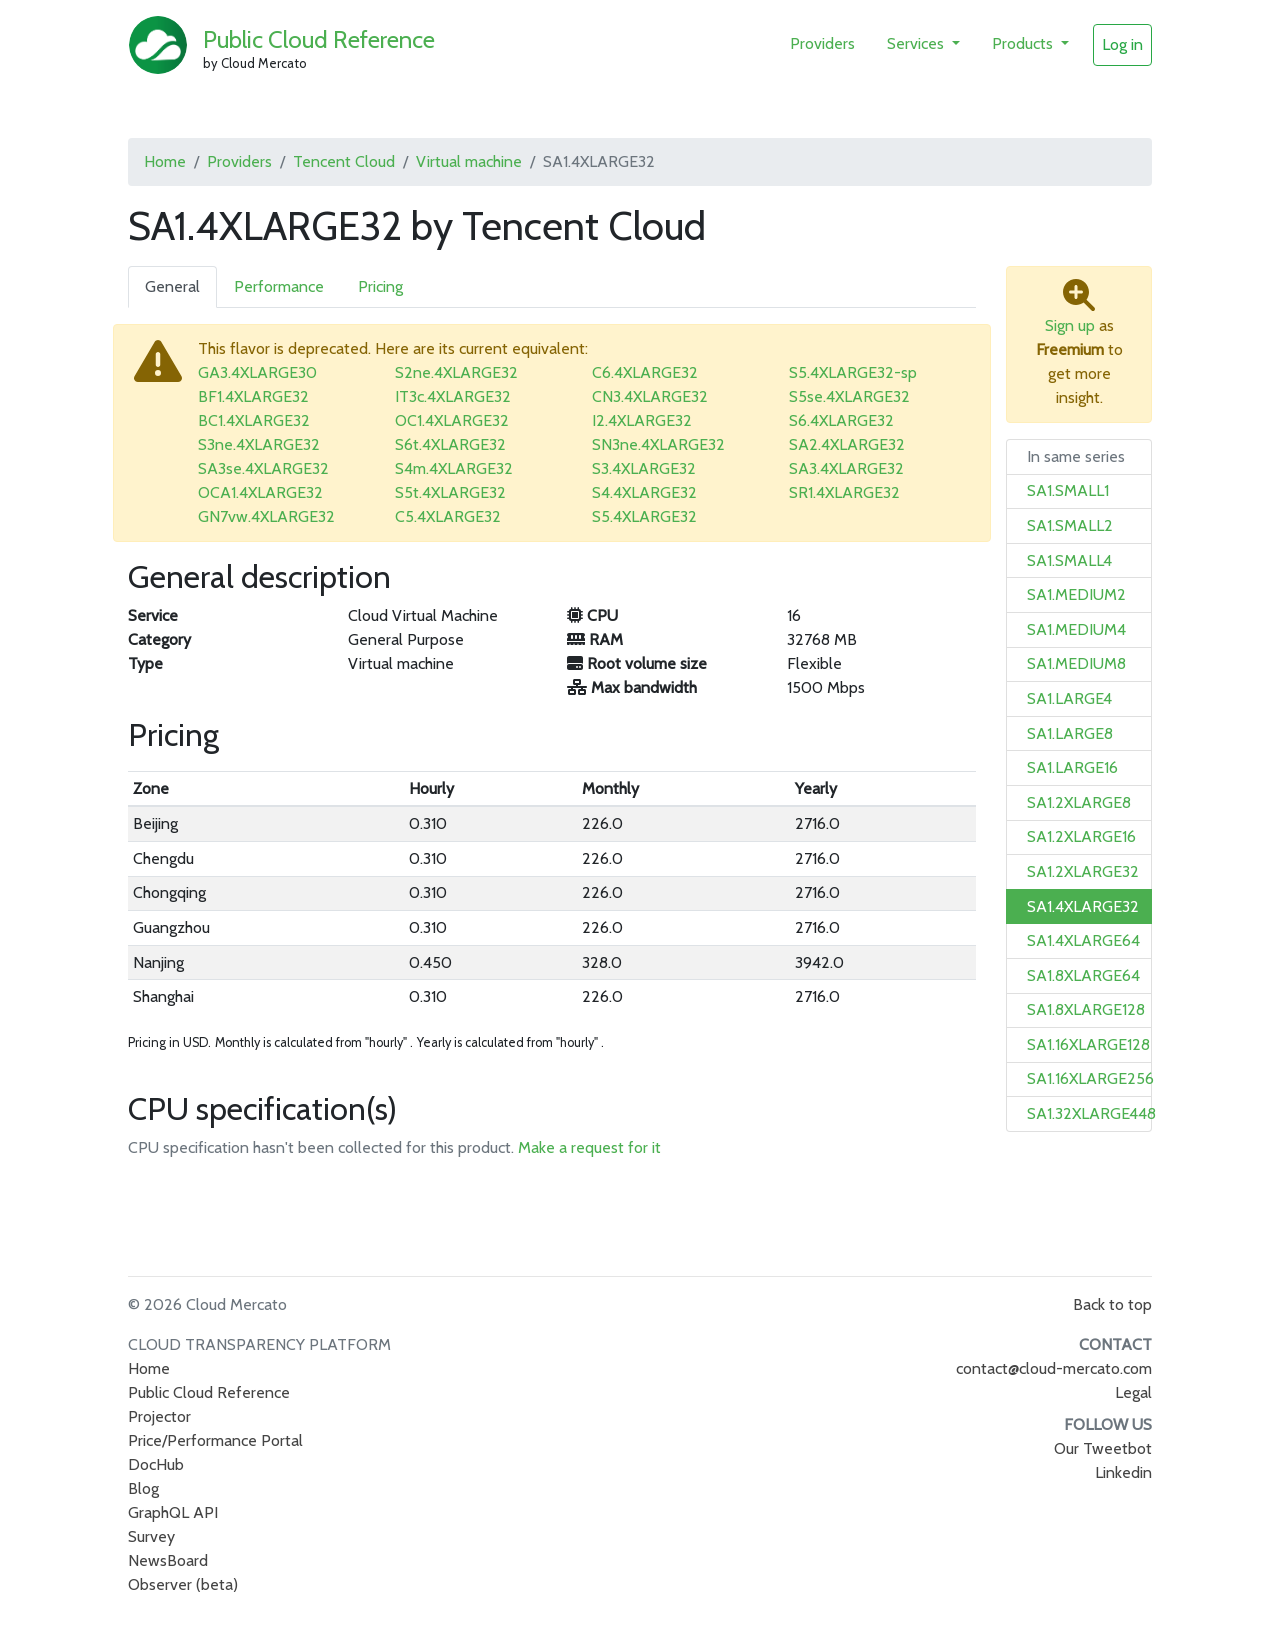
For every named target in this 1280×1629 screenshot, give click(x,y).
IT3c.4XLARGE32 (453, 396)
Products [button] (1024, 43)
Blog (143, 1488)
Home (165, 161)
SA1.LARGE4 (1069, 698)
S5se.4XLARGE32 (849, 396)
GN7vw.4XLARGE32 (266, 516)
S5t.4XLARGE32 (450, 492)
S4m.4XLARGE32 (454, 468)
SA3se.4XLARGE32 (263, 468)
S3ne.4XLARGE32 (259, 444)
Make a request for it (589, 1147)
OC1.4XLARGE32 (452, 420)
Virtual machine (469, 161)
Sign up (1070, 325)
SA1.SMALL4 (1069, 560)
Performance (279, 286)
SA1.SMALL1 (1068, 490)
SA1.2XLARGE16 (1081, 836)
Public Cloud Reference (319, 39)
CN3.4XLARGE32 (650, 396)
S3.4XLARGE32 (644, 468)
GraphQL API (173, 1512)
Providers (822, 43)
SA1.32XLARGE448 (1091, 1113)
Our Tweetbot (1103, 1448)
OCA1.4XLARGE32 (260, 492)
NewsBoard (168, 1560)
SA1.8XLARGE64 (1083, 975)
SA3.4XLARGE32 (846, 468)
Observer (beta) (183, 1584)
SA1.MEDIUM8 (1076, 663)
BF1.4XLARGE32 (253, 396)
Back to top (1112, 1304)
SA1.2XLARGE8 (1079, 802)
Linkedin (1123, 1472)
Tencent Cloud (344, 161)
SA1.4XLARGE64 (1083, 940)
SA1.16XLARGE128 (1088, 1044)
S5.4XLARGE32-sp (853, 372)
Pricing (380, 286)
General (172, 286)
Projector (159, 1416)
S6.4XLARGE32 (841, 420)
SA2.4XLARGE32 (847, 444)
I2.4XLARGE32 (642, 420)
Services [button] (917, 43)
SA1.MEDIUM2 (1076, 594)
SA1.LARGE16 (1072, 767)
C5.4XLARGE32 (448, 516)
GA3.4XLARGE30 (257, 372)
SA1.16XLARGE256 (1090, 1078)
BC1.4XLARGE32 (254, 420)
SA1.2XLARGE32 (1083, 871)
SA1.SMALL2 (1070, 525)
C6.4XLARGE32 (645, 372)
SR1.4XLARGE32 (844, 492)
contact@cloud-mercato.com (1054, 1368)
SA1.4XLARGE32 (1083, 906)
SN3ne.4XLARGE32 (658, 444)
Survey (151, 1536)
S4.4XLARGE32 (644, 492)
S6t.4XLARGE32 (450, 444)
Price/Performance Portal (215, 1440)
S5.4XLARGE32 (644, 516)
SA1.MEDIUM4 (1076, 629)
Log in (1122, 44)
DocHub (156, 1464)
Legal (1133, 1392)
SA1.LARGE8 (1070, 733)
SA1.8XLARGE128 (1086, 1009)
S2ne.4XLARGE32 (456, 372)
